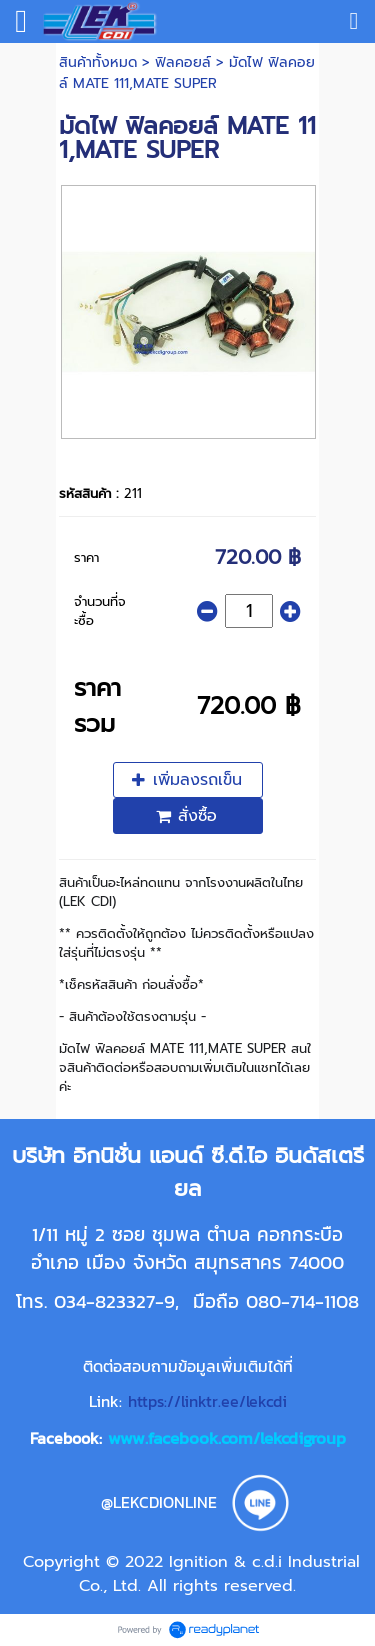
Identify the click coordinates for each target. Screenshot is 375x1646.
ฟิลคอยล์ (183, 62)
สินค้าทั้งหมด (98, 62)
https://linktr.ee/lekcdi (207, 1401)
